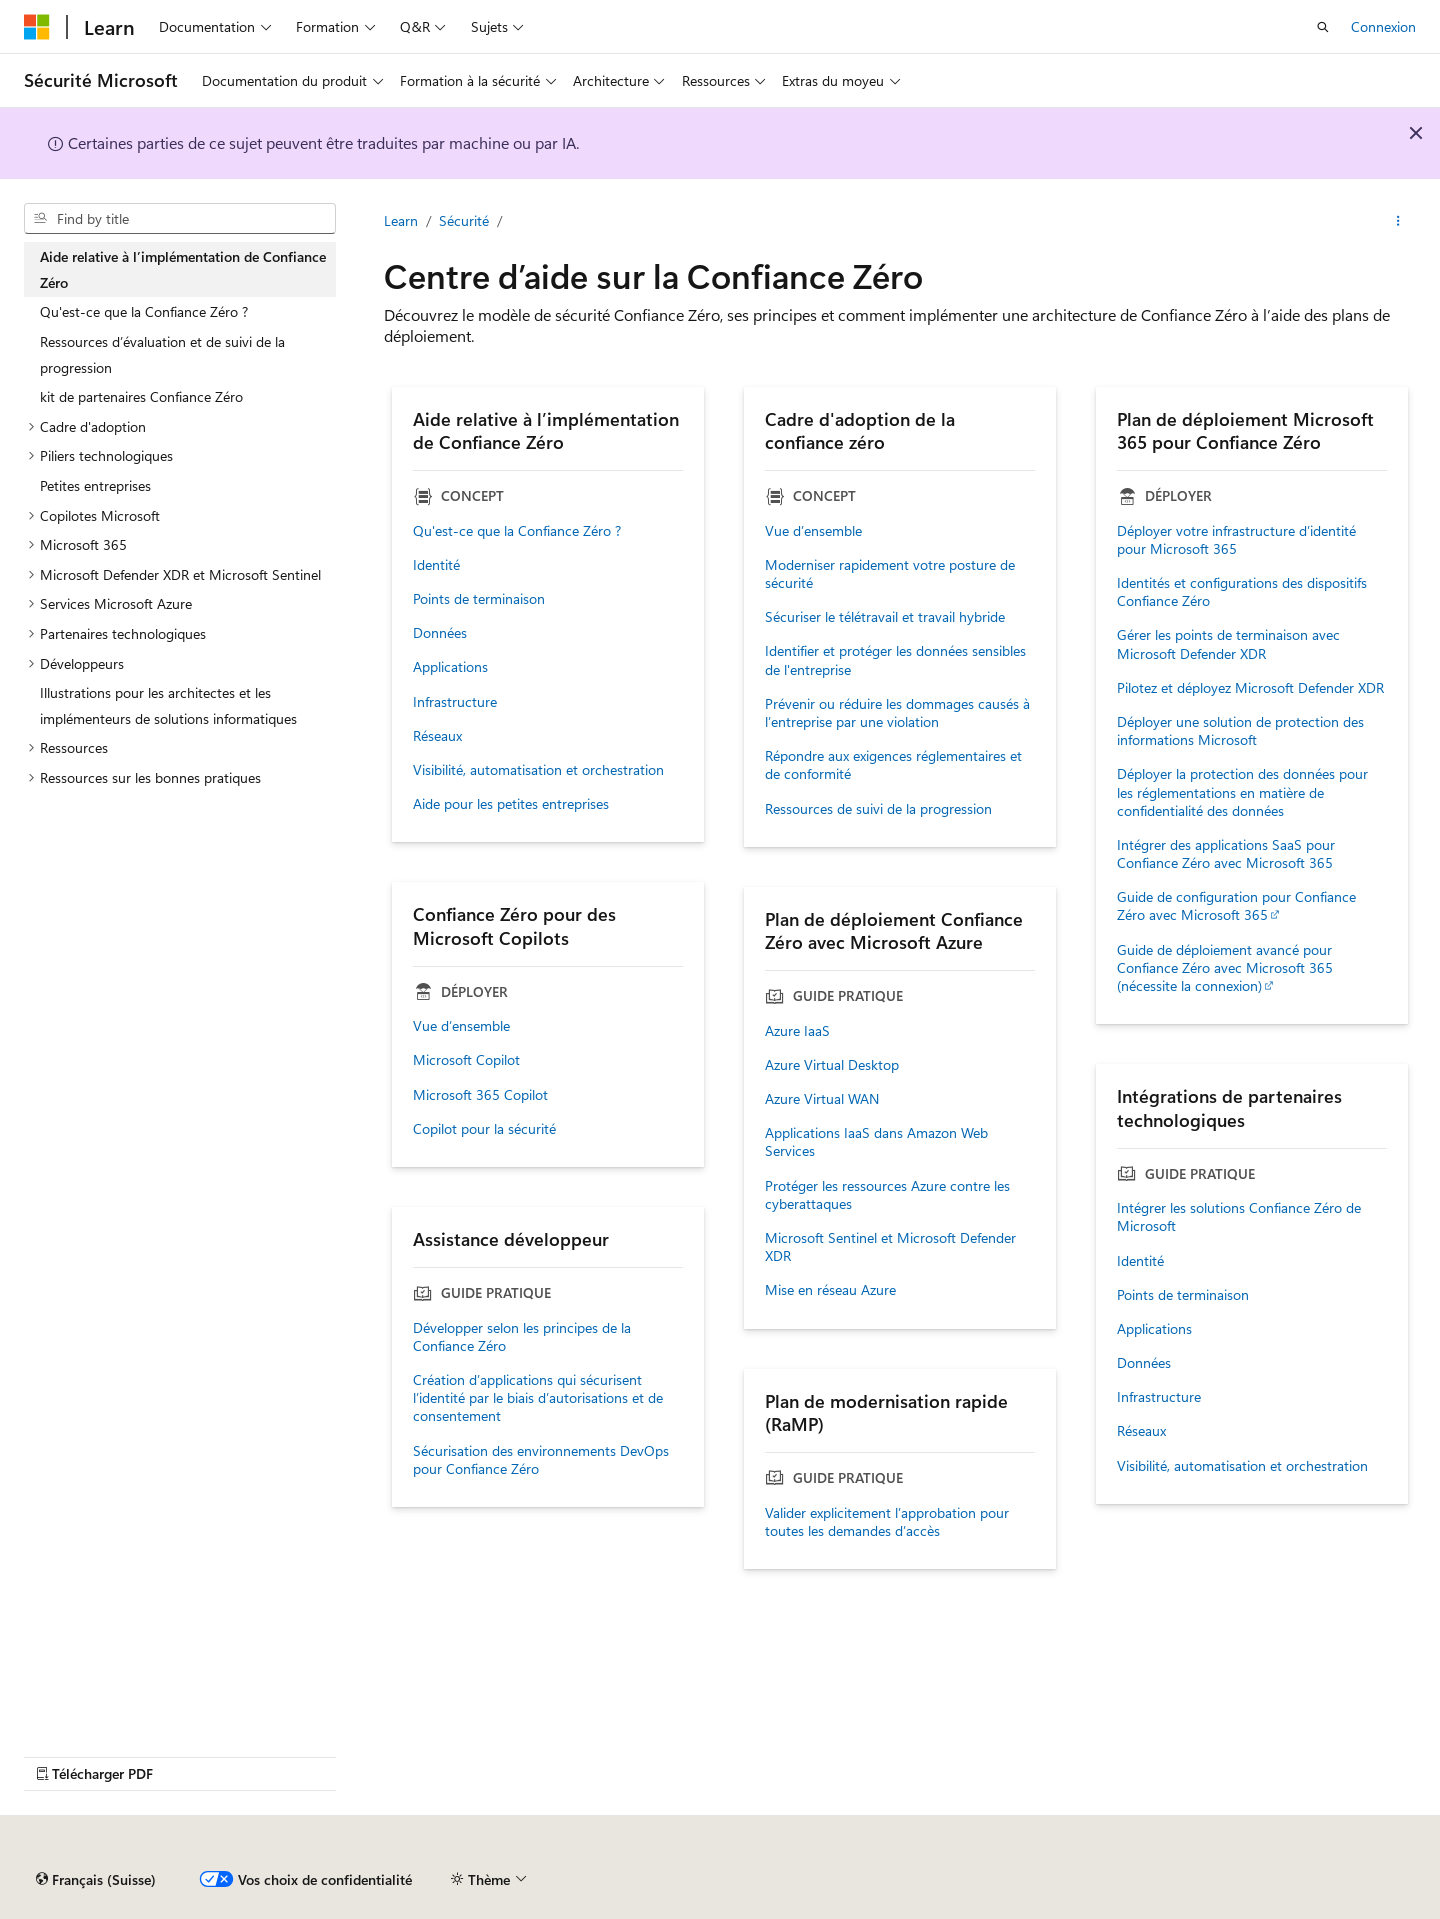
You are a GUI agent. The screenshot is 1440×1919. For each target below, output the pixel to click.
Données (440, 633)
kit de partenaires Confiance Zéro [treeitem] (141, 396)
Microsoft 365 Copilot (480, 1095)
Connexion (1383, 26)
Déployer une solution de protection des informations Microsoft (1240, 731)
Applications (450, 667)
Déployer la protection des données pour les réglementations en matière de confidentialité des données (1242, 792)
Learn (401, 220)
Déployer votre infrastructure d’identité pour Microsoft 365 (1236, 540)
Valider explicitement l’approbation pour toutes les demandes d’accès (887, 1522)
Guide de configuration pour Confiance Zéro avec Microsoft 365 (1236, 906)
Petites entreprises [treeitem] (95, 485)
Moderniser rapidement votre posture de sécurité (890, 574)
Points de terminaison (479, 599)
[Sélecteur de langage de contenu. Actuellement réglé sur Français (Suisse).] (96, 1880)
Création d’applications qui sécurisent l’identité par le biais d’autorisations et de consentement (538, 1398)
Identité (436, 565)
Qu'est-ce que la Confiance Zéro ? (517, 531)
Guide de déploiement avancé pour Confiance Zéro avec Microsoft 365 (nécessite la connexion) (1225, 968)
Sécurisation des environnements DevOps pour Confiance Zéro (541, 1460)
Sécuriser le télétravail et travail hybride (885, 617)
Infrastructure (455, 702)
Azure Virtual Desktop (832, 1065)
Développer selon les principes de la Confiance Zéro (522, 1337)
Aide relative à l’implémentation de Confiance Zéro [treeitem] (183, 269)
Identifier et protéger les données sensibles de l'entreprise (895, 660)
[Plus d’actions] (1398, 221)
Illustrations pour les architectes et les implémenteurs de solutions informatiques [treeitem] (168, 705)
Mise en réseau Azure (830, 1290)
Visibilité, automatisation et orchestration (538, 770)
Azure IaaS (797, 1031)
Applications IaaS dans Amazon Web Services (876, 1142)
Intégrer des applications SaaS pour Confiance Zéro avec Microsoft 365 (1226, 854)
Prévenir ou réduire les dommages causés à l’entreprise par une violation (897, 713)
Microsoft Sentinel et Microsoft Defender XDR (890, 1247)
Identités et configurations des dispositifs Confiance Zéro (1242, 592)
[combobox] (180, 219)
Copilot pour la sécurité (484, 1129)
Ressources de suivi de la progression (878, 809)
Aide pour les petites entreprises (511, 804)
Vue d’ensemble (813, 531)
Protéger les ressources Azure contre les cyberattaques (887, 1195)
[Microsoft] (37, 27)
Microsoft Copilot (466, 1060)
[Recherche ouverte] (1323, 27)
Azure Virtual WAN (822, 1099)
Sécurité (464, 220)
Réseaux (437, 736)
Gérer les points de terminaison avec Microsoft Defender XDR (1228, 644)
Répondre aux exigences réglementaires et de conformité (893, 765)
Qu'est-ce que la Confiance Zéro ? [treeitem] (144, 311)
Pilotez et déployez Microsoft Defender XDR (1250, 688)
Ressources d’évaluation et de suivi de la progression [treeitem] (162, 354)
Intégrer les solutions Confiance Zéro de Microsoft (1239, 1217)
